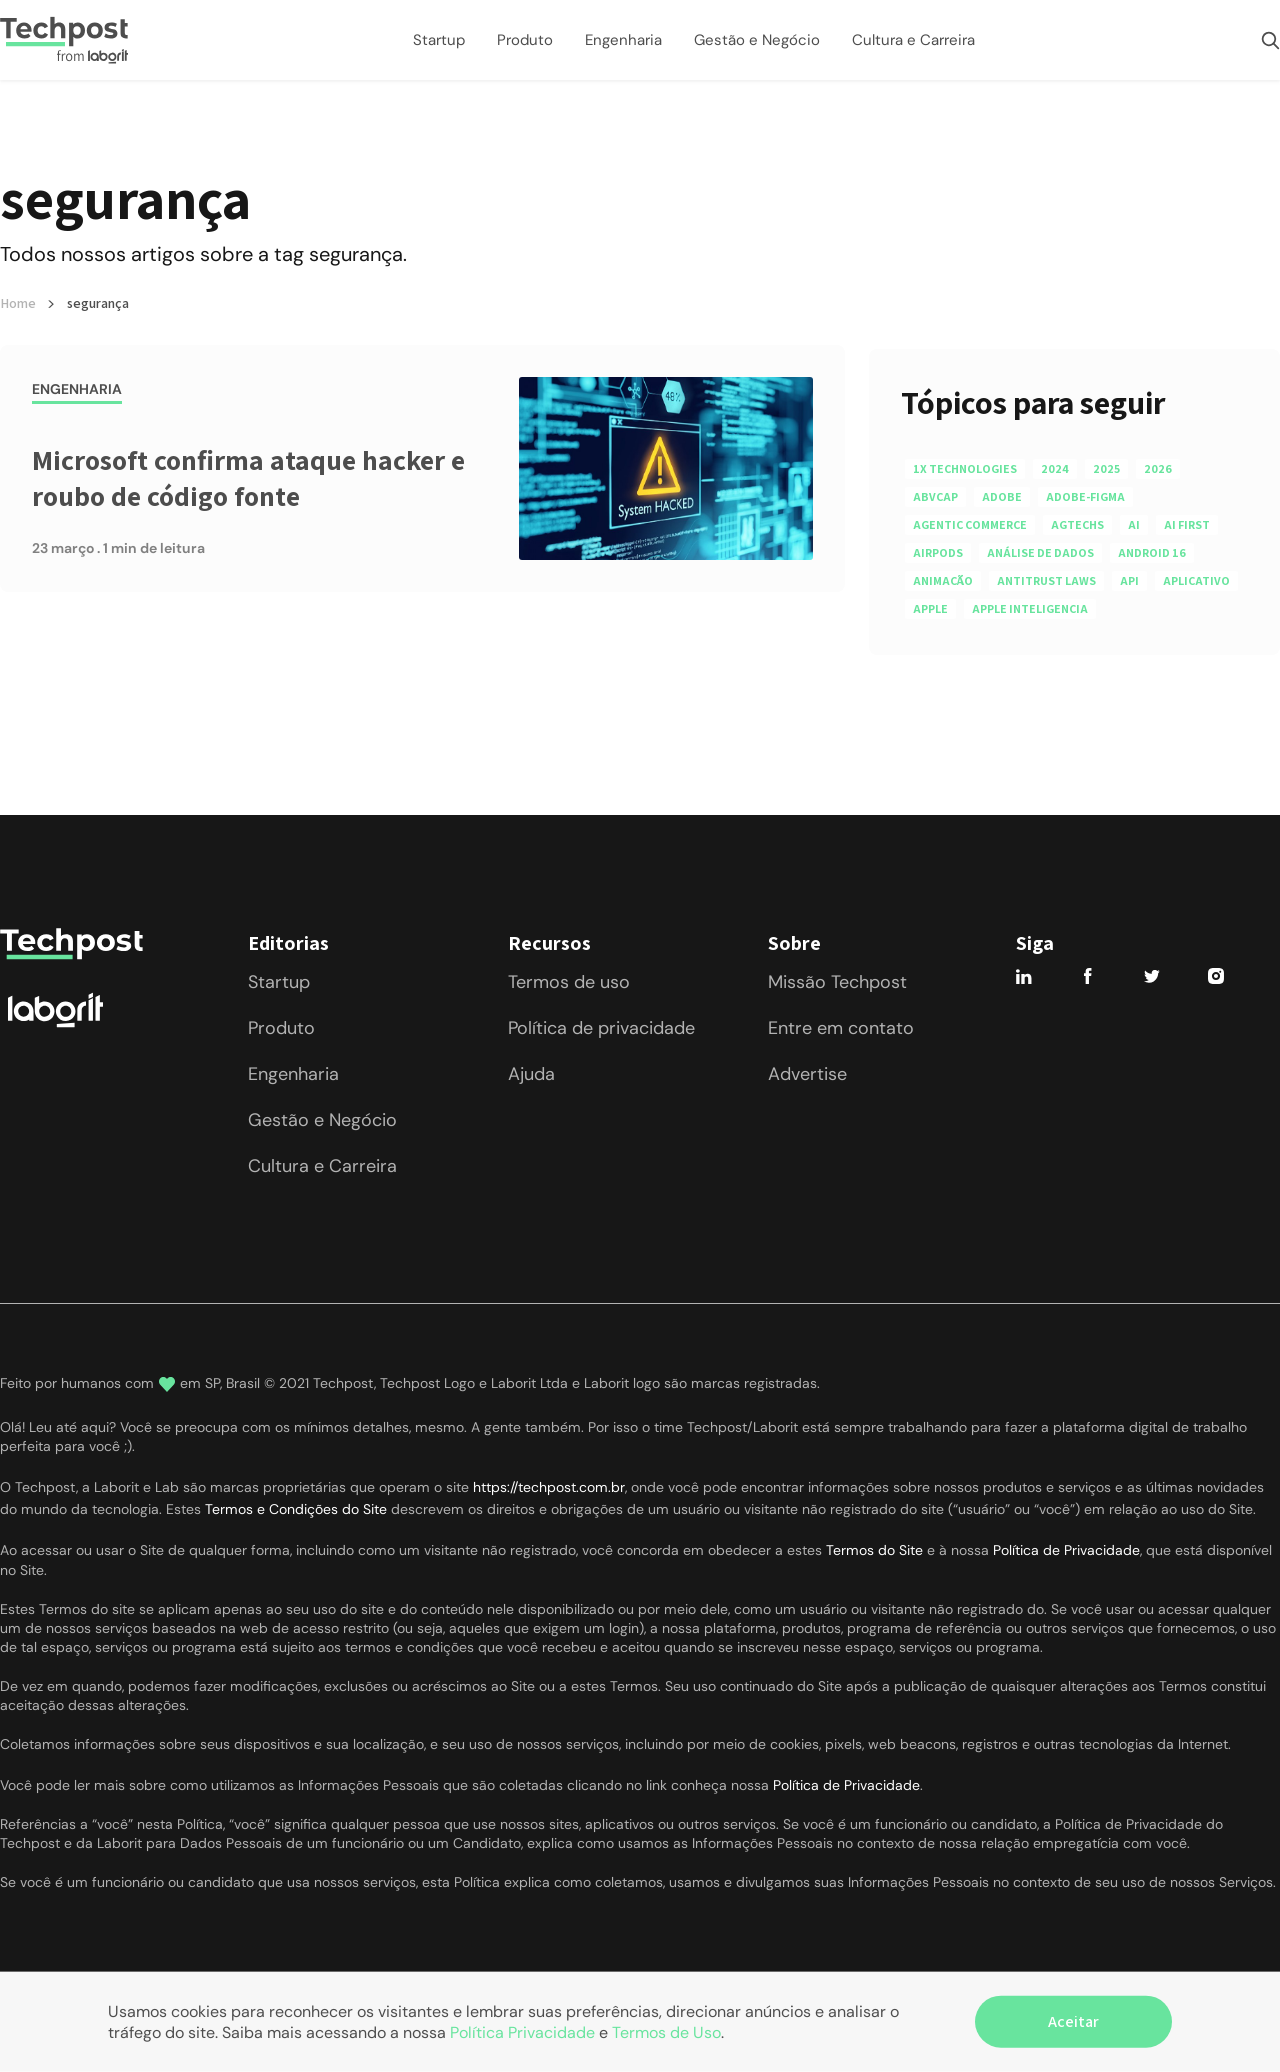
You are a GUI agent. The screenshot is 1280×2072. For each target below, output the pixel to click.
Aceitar (1073, 2021)
